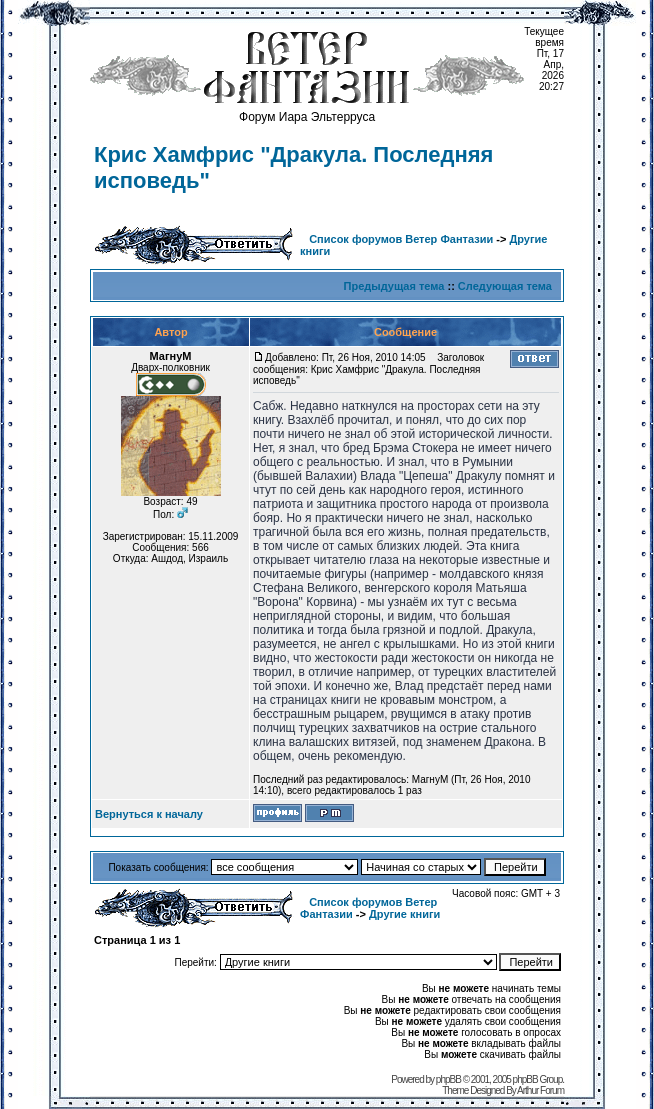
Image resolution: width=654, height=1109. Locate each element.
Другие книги (404, 914)
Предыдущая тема (394, 286)
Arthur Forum (540, 1090)
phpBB (448, 1079)
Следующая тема (505, 286)
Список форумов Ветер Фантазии (401, 239)
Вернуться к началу (149, 814)
